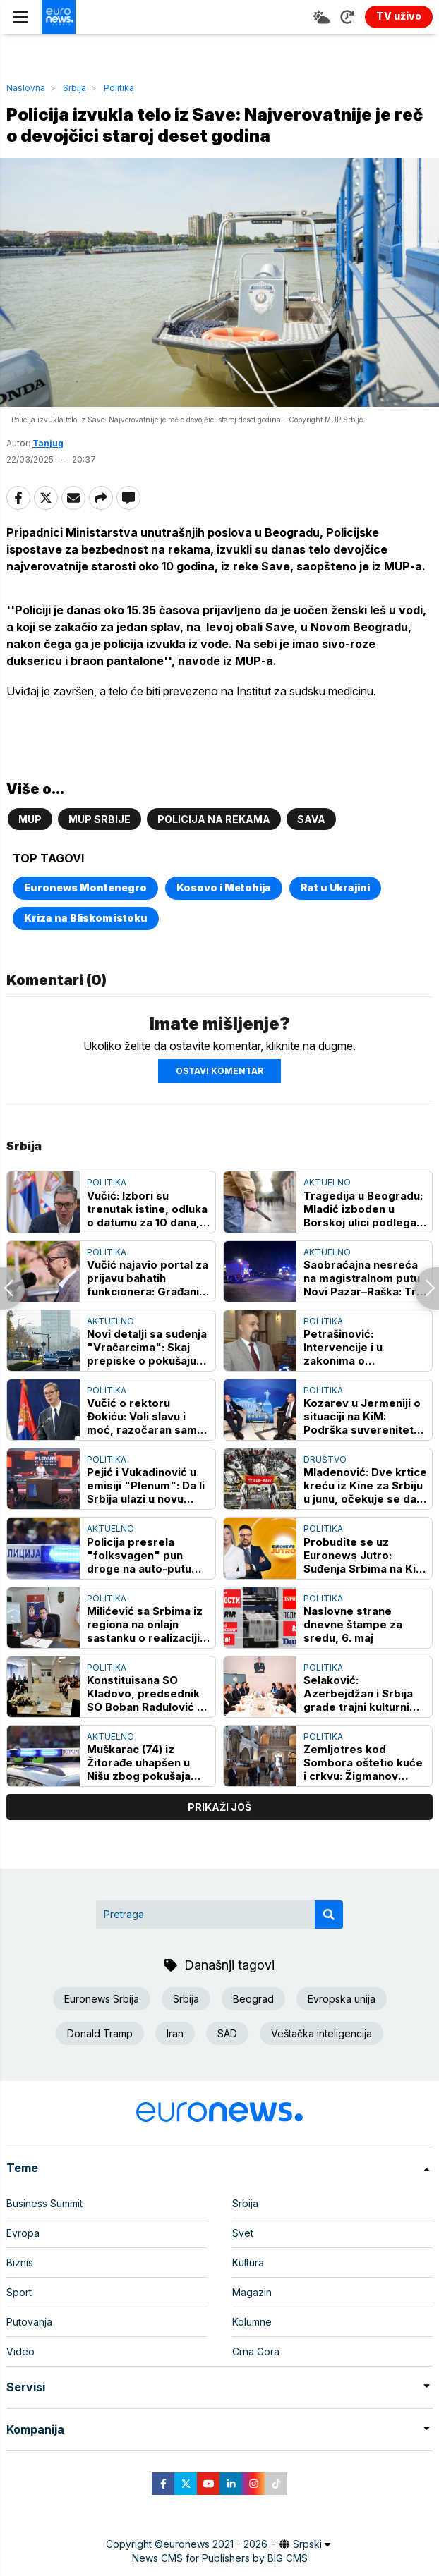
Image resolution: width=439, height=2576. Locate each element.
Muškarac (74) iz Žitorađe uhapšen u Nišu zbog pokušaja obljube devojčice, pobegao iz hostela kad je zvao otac (139, 1762)
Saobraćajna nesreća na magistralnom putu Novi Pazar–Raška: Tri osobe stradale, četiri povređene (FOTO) (362, 1278)
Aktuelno (327, 1182)
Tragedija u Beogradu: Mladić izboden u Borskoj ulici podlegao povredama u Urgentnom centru (363, 1209)
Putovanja (29, 2322)
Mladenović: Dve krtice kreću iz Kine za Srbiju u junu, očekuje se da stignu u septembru (365, 1485)
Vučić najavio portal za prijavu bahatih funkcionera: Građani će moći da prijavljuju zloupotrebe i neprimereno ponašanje (147, 1278)
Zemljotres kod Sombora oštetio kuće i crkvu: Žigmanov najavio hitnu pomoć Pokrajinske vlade (363, 1762)
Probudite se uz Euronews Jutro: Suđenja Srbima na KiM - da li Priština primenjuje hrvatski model (364, 1555)
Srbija (74, 88)
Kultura (248, 2263)
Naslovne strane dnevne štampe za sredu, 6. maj (352, 1624)
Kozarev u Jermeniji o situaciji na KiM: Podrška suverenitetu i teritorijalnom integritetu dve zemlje (364, 1416)
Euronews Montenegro (85, 887)
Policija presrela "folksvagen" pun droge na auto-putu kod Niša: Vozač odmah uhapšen (149, 1555)
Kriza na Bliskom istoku (86, 918)
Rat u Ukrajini (335, 887)
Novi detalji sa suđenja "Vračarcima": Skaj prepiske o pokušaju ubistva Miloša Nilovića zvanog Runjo (148, 1347)
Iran (175, 2033)
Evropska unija (341, 1999)
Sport (19, 2292)
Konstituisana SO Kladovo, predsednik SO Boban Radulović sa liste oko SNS (148, 1693)
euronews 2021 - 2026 (215, 2544)
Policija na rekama (213, 819)
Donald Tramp (100, 2033)
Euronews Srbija (101, 1999)
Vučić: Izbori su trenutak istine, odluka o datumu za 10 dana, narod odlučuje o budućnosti (147, 1209)
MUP (30, 819)
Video (20, 2351)
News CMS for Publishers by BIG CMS (220, 2558)
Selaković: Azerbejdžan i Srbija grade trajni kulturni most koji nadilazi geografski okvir (358, 1693)
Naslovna (25, 88)
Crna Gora (255, 2351)
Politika (119, 88)
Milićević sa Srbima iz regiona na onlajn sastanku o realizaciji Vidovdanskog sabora (146, 1624)
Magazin (252, 2292)
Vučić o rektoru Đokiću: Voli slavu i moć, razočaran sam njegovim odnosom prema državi (142, 1416)
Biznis (19, 2263)
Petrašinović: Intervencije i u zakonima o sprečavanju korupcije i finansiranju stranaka (363, 1347)
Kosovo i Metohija (223, 887)
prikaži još (219, 1807)
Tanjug (48, 443)
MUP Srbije (99, 819)
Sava (311, 819)
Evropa (23, 2233)
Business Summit (44, 2203)
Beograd (253, 1999)
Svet (242, 2233)
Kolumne (252, 2322)
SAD (227, 2033)
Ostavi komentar (219, 1071)
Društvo (325, 1459)
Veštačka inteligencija (321, 2033)
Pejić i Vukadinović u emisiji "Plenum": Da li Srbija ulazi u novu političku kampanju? (146, 1485)
